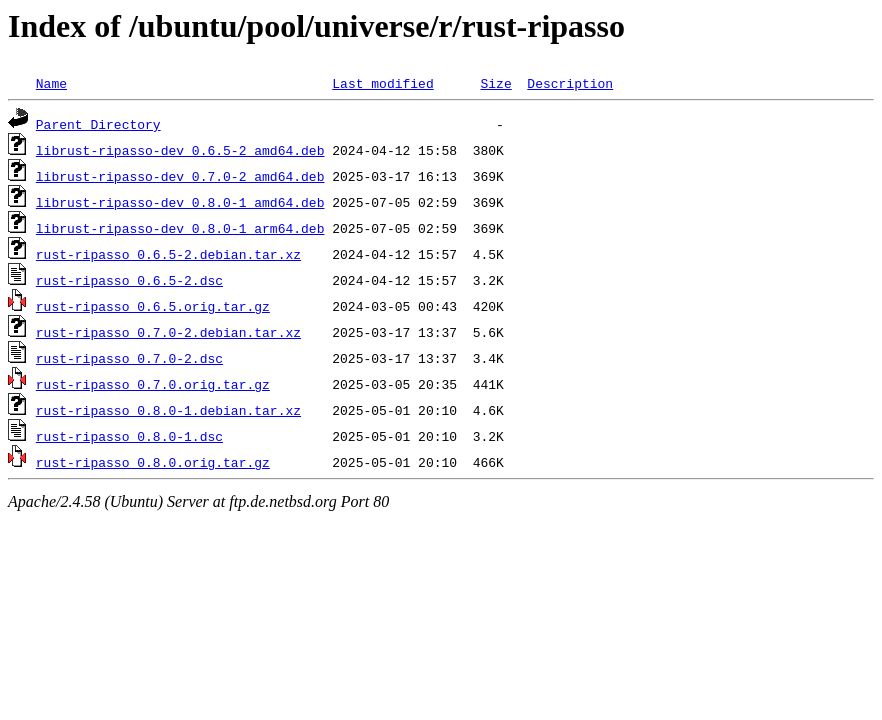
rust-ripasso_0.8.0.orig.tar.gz (153, 462)
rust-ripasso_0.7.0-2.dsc (129, 358)
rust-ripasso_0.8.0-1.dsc (129, 436)
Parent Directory (98, 124)
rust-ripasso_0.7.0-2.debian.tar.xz (168, 332)
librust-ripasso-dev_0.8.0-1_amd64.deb (180, 202)
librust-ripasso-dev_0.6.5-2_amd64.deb (180, 150)
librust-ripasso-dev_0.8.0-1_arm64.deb (180, 228)
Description (570, 83)
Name (51, 83)
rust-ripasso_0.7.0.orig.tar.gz (153, 384)
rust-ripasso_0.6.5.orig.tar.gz (153, 306)
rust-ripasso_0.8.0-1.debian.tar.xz (168, 410)
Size (495, 83)
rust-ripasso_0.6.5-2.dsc (129, 280)
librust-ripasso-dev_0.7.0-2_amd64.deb (180, 176)
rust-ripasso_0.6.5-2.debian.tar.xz (168, 254)
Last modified (382, 83)
